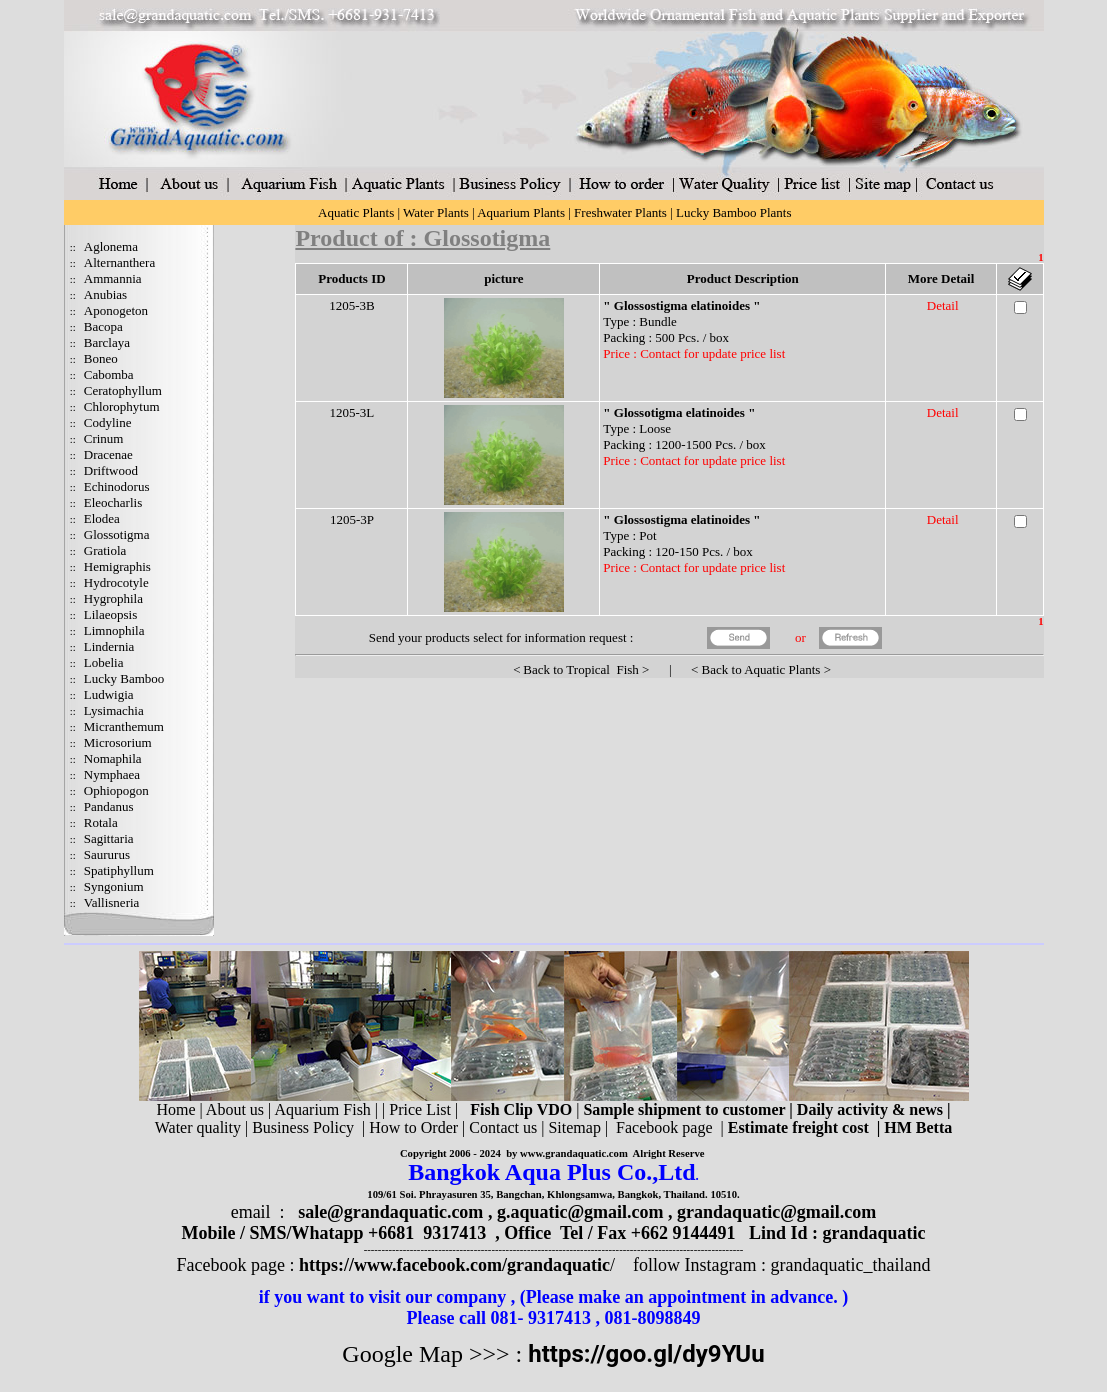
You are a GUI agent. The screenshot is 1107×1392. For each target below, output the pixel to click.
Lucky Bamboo (124, 678)
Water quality (198, 1127)
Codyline (108, 422)
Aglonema (111, 246)
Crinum (104, 438)
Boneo (101, 358)
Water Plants (436, 212)
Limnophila (114, 630)
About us (235, 1109)
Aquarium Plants (521, 212)
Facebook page (664, 1127)
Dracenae (108, 454)
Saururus (107, 854)
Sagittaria (109, 838)
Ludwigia (109, 694)
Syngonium (114, 886)
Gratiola (105, 550)
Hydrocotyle (116, 582)
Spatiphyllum (119, 870)
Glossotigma (117, 534)
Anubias (105, 294)
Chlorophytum (122, 406)
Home (175, 1109)
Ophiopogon (116, 790)
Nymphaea (112, 774)
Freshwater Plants (620, 212)
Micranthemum (124, 726)
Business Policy (303, 1127)
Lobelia (104, 662)
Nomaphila (113, 758)
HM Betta (918, 1127)
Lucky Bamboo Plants (734, 212)
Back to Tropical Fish (581, 669)
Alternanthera (119, 262)
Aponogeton (116, 310)
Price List (422, 1109)
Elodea (102, 518)
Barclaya (107, 342)
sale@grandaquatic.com (390, 1212)
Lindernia (109, 646)
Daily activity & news (870, 1109)
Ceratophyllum (123, 390)
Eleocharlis (113, 502)
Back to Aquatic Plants (761, 669)
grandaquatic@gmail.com (776, 1212)
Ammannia (113, 278)
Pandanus (109, 806)
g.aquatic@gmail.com (580, 1212)
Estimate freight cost (798, 1127)
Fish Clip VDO (521, 1109)
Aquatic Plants (356, 212)
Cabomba (109, 374)
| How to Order (408, 1127)
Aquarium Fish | (328, 1109)
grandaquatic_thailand (851, 1265)
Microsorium (118, 742)
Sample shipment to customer (684, 1109)
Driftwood (111, 470)
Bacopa (103, 326)
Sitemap (574, 1127)
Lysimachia (114, 710)
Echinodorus (117, 486)
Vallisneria (112, 902)
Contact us (503, 1127)
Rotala (101, 822)
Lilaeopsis (110, 614)
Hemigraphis (117, 566)
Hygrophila (113, 598)
